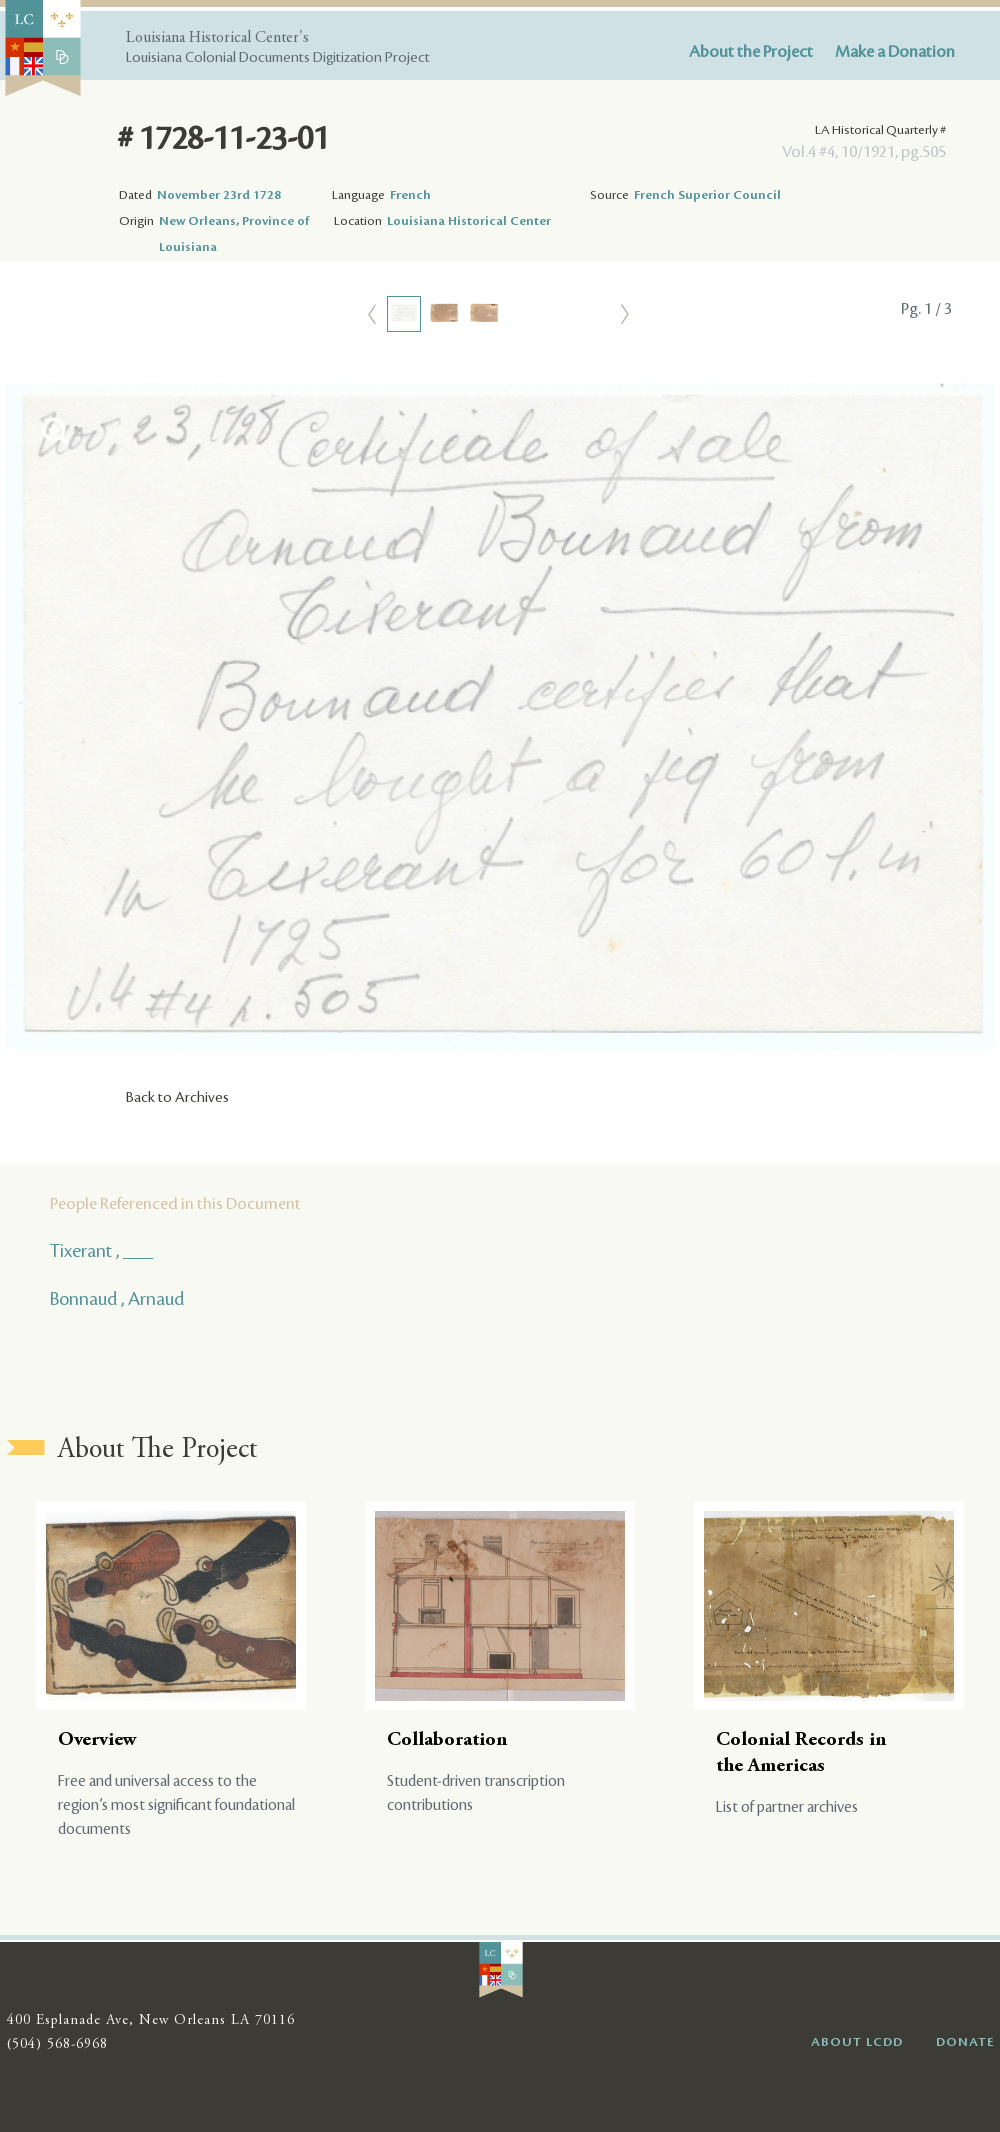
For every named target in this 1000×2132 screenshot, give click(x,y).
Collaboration (447, 1740)
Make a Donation (895, 52)
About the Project (751, 52)
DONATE (965, 2042)
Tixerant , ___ (101, 1251)
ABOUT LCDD (857, 2042)
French (410, 195)
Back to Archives (177, 1098)
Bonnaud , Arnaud (117, 1299)
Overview (97, 1740)
